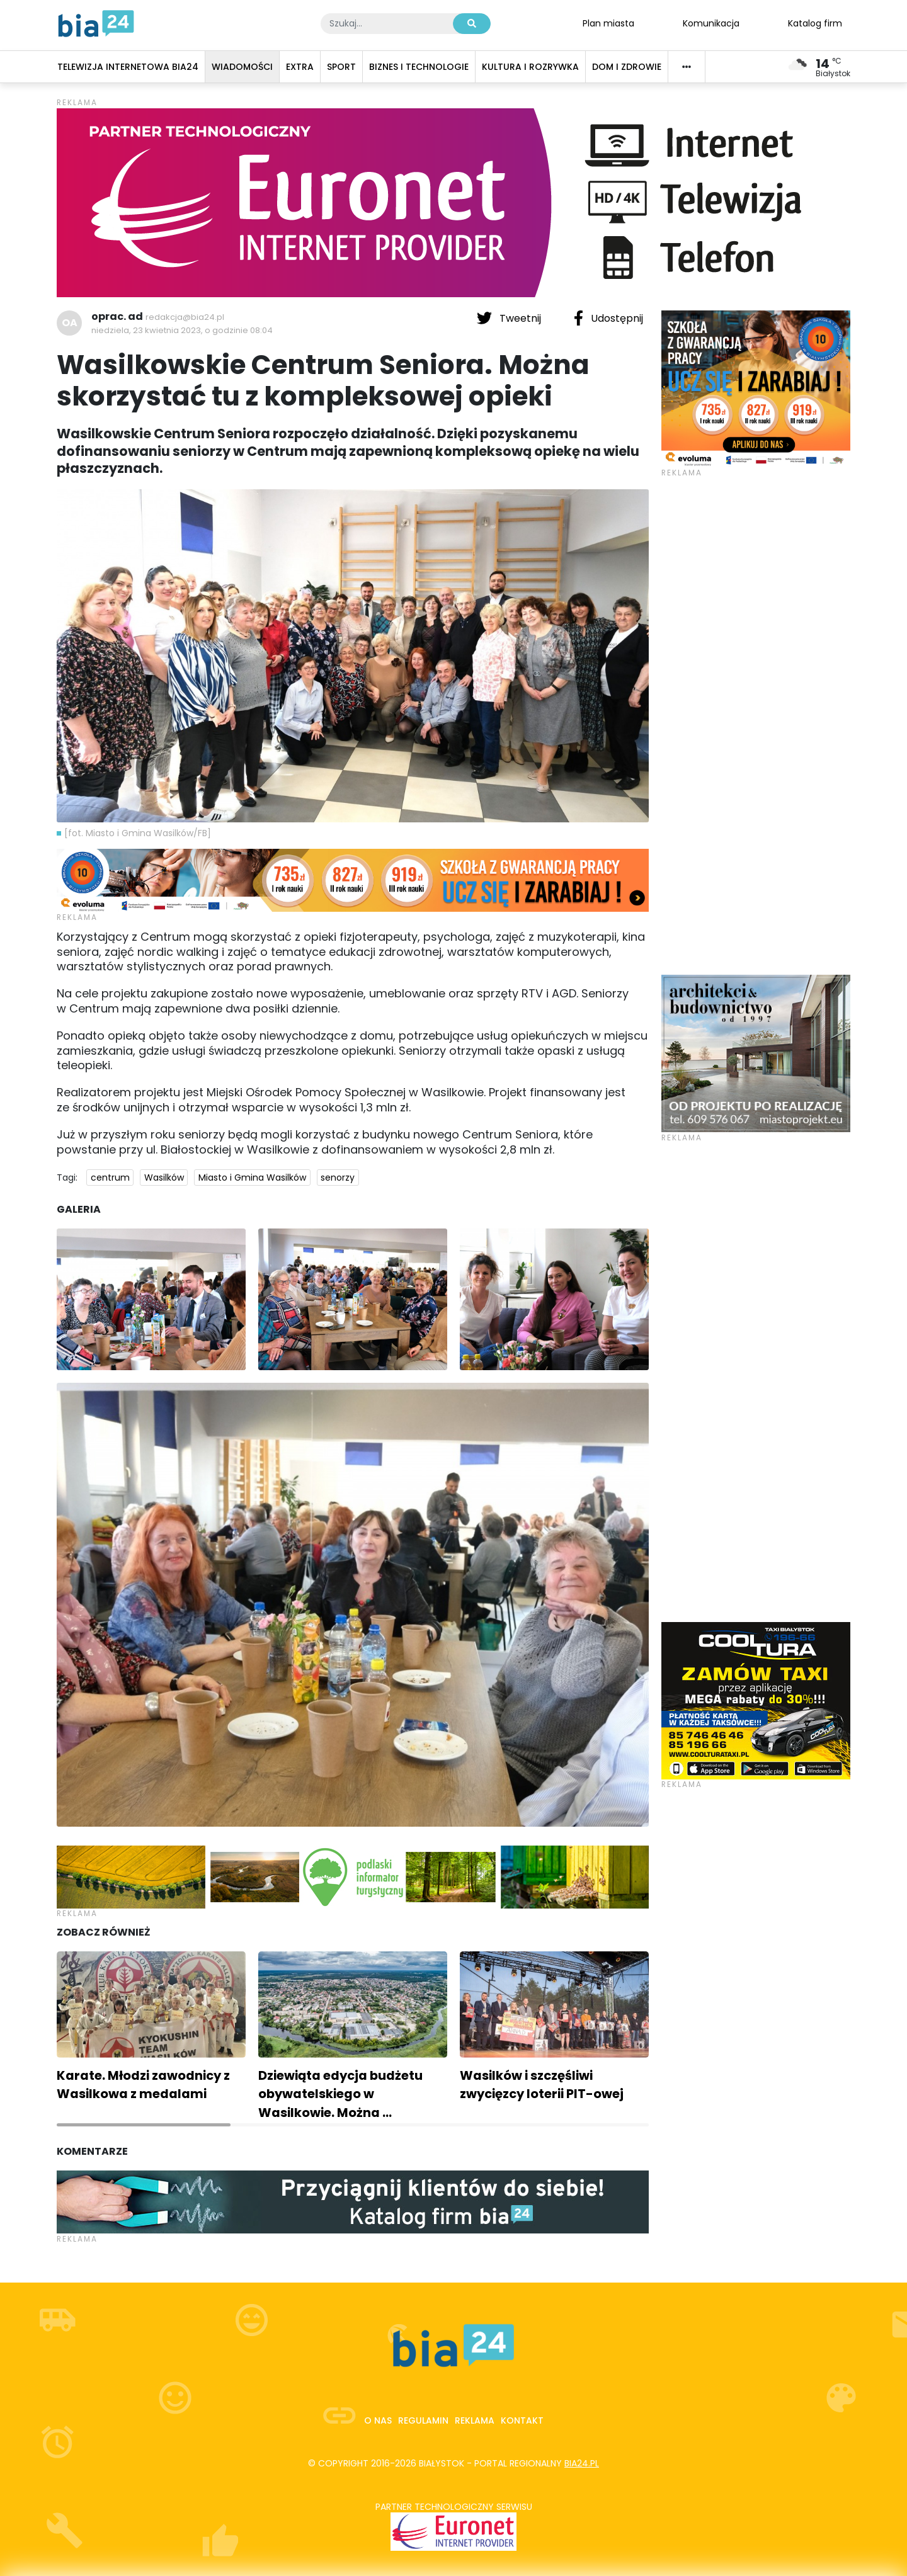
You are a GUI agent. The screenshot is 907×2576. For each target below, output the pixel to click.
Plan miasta (608, 22)
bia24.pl (581, 2463)
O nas (378, 2420)
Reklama (474, 2420)
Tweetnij (510, 318)
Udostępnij (608, 318)
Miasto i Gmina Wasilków (252, 1177)
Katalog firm (815, 22)
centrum (110, 1177)
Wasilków (164, 1177)
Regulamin (423, 2420)
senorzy (338, 1177)
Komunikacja (711, 22)
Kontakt (522, 2420)
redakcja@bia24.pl (184, 317)
